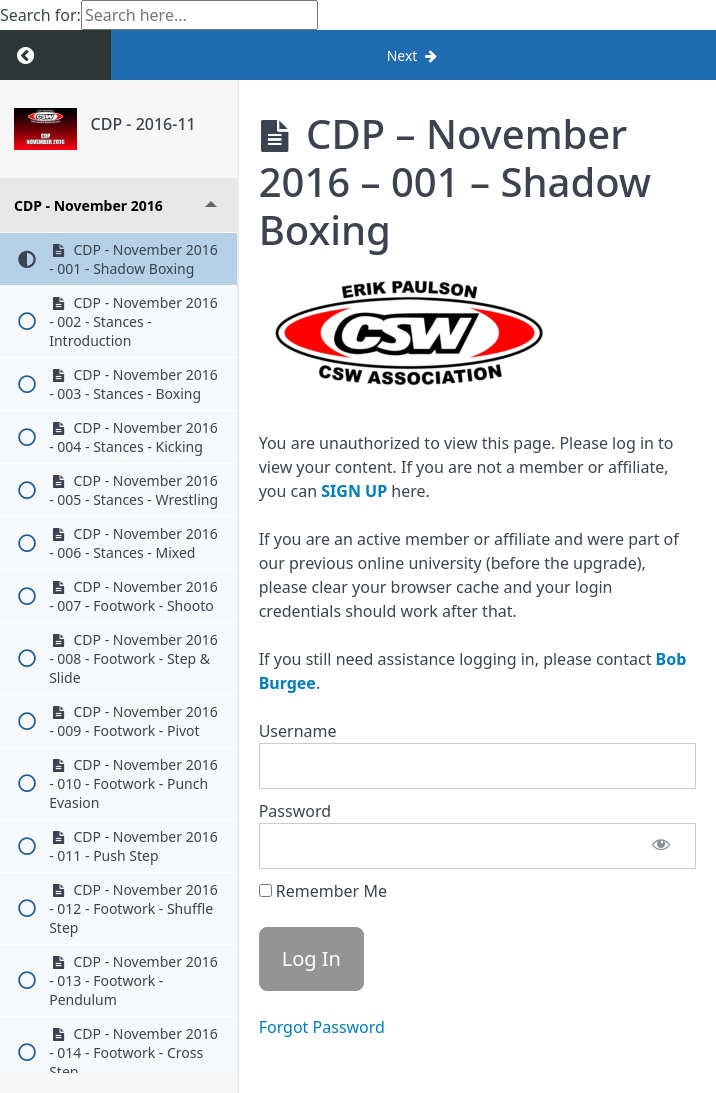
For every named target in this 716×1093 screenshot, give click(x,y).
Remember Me (323, 891)
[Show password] (661, 846)
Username (298, 731)
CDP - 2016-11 (143, 124)
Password (295, 811)
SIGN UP (354, 491)
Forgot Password (322, 1027)
